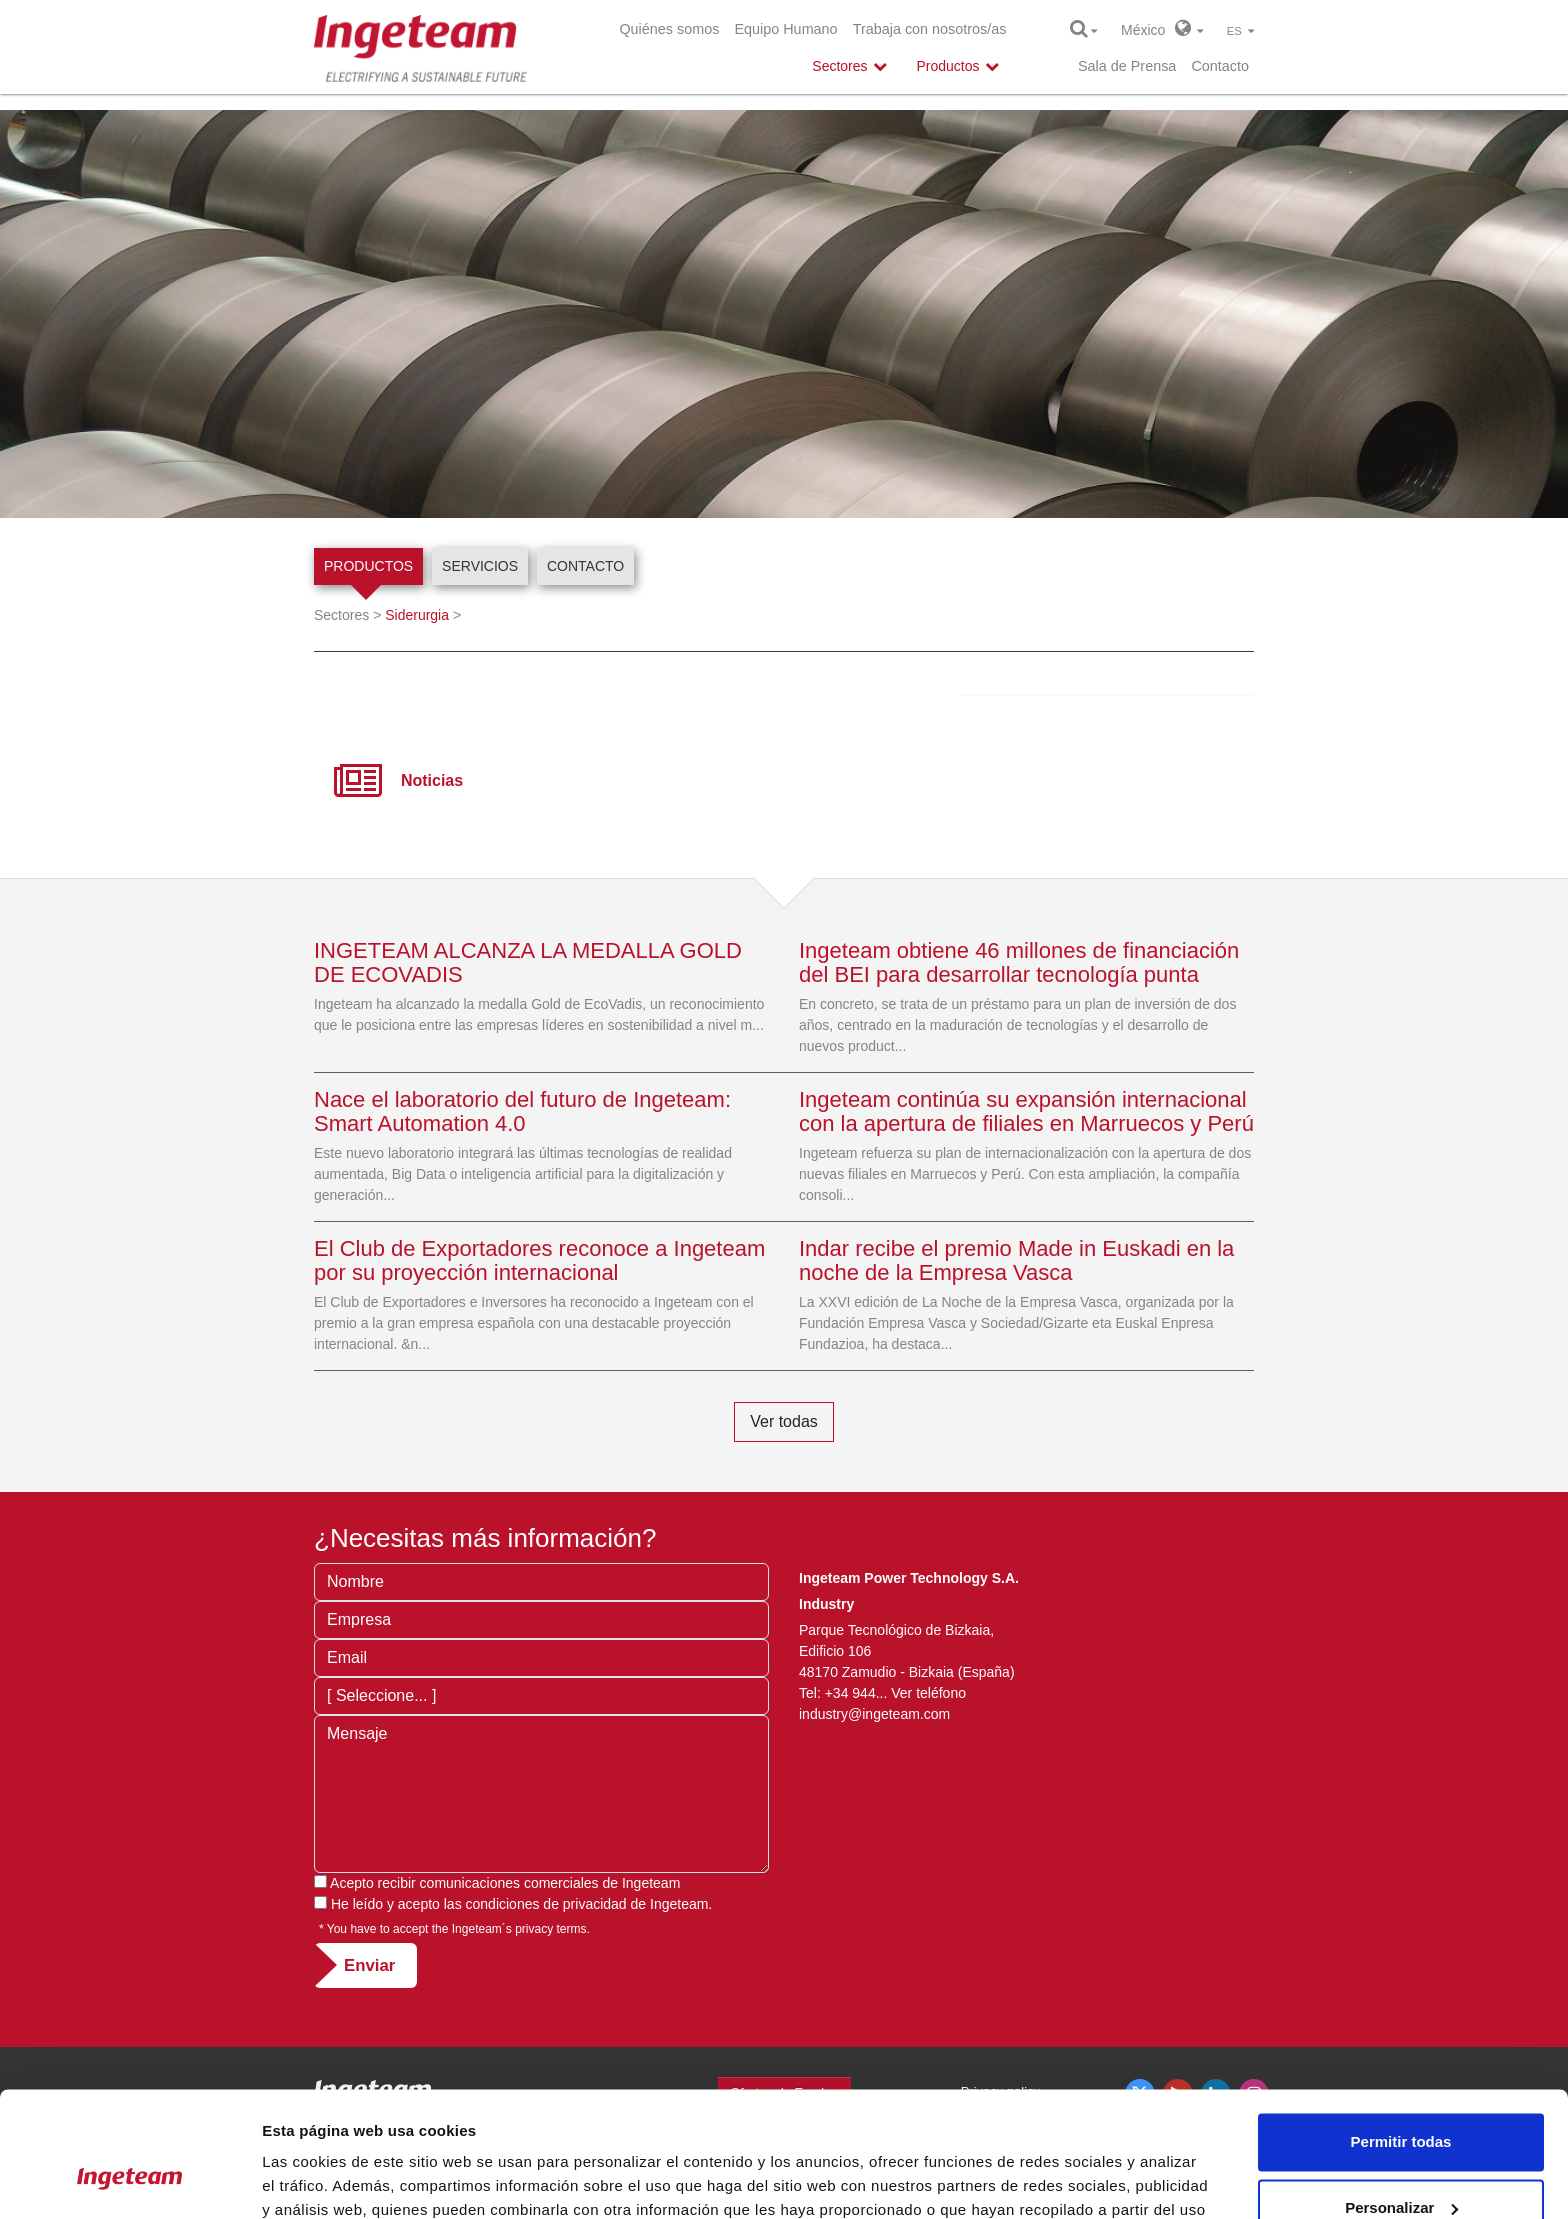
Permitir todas (1401, 2032)
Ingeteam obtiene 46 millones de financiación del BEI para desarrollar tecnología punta (1019, 962)
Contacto (1220, 66)
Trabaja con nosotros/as (930, 29)
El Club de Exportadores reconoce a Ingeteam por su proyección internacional (539, 1260)
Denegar (1401, 2163)
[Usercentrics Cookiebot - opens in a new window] (129, 2180)
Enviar (369, 1965)
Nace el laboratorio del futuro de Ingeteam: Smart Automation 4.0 (522, 1111)
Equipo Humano (785, 29)
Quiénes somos (669, 29)
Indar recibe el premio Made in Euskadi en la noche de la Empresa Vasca (1016, 1260)
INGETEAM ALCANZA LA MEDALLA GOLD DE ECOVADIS (528, 962)
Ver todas (784, 1421)
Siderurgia (417, 615)
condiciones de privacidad (546, 1904)
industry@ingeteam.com (876, 1714)
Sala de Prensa (1127, 66)
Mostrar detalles (320, 2179)
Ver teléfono (928, 1693)
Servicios (480, 566)
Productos (368, 566)
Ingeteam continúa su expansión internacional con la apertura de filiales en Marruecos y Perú (1026, 1111)
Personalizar (1401, 2097)
